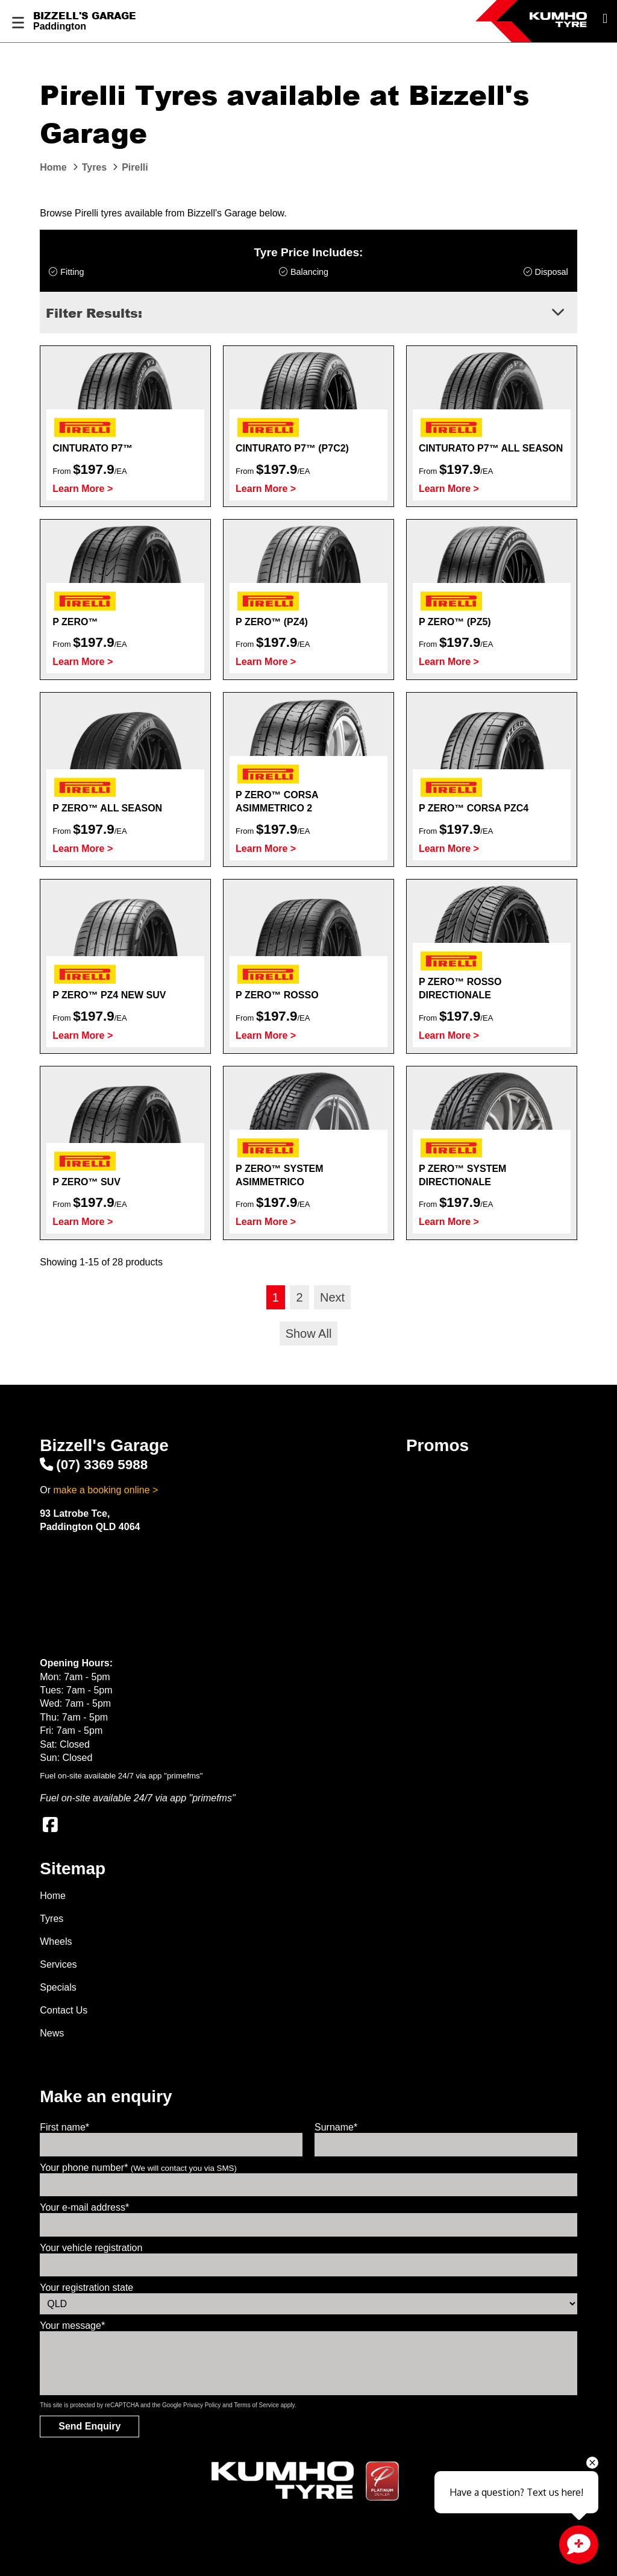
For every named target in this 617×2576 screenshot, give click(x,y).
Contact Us (63, 2010)
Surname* (336, 2127)
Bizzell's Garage (84, 15)
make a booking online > (105, 1490)
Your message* (72, 2325)
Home (53, 1896)
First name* (64, 2127)
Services (58, 1964)
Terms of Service (256, 2405)
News (52, 2033)
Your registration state (86, 2287)
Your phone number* (138, 2167)
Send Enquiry (89, 2426)
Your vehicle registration (91, 2248)
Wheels (56, 1941)
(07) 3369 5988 (94, 1464)
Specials (58, 1987)
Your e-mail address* (84, 2207)
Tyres (51, 1918)
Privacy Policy (202, 2405)
